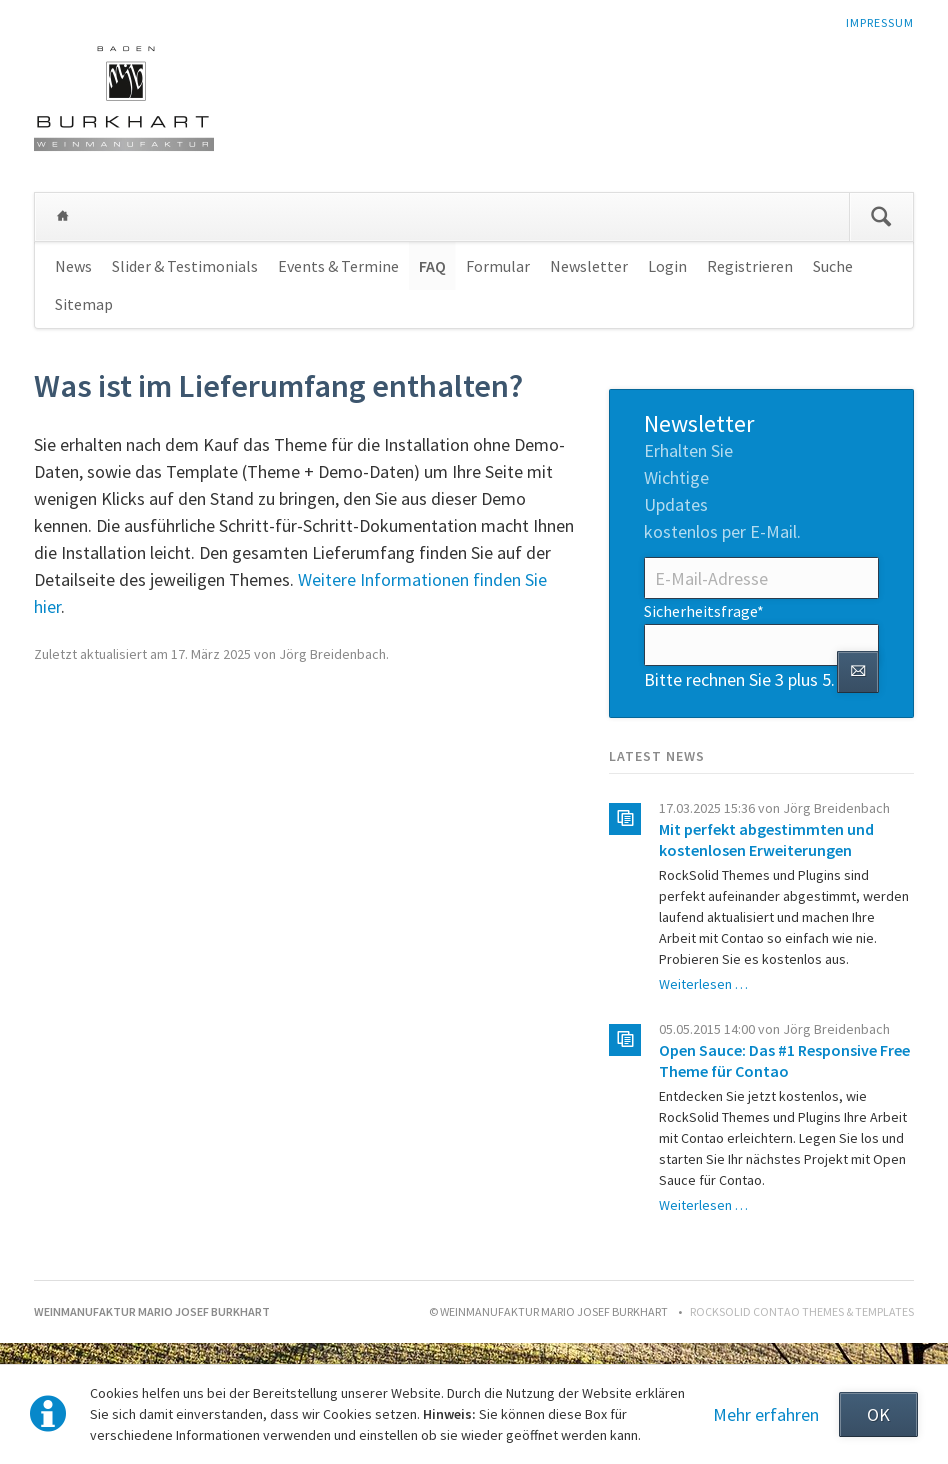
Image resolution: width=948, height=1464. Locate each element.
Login (667, 266)
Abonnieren (858, 672)
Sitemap (84, 304)
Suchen (881, 217)
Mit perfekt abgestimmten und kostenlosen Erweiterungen (766, 839)
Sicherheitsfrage (704, 610)
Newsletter (589, 266)
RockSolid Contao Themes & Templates (802, 1311)
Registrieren (750, 266)
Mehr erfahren (766, 1414)
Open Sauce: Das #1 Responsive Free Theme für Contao (784, 1060)
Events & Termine (338, 266)
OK (878, 1414)
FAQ (432, 266)
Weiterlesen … (703, 984)
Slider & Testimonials (185, 266)
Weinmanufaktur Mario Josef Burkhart (63, 217)
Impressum (880, 22)
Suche (833, 266)
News (73, 266)
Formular (498, 266)
